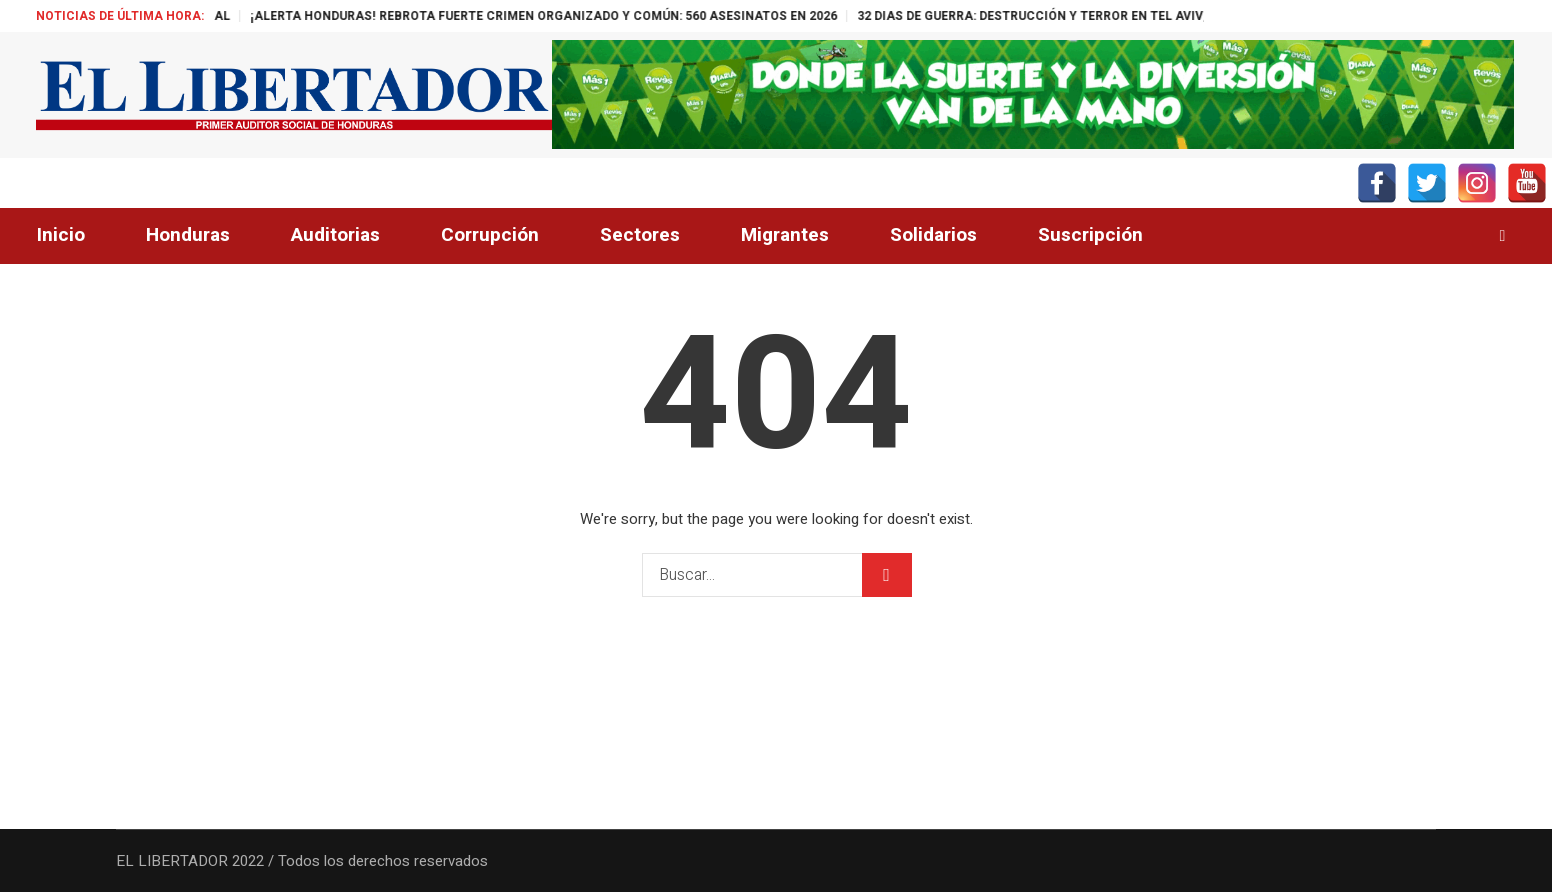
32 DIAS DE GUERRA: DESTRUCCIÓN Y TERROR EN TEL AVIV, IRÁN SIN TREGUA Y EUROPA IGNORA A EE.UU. (1196, 16)
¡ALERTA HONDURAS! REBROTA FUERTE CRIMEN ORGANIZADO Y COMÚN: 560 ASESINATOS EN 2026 (570, 16)
